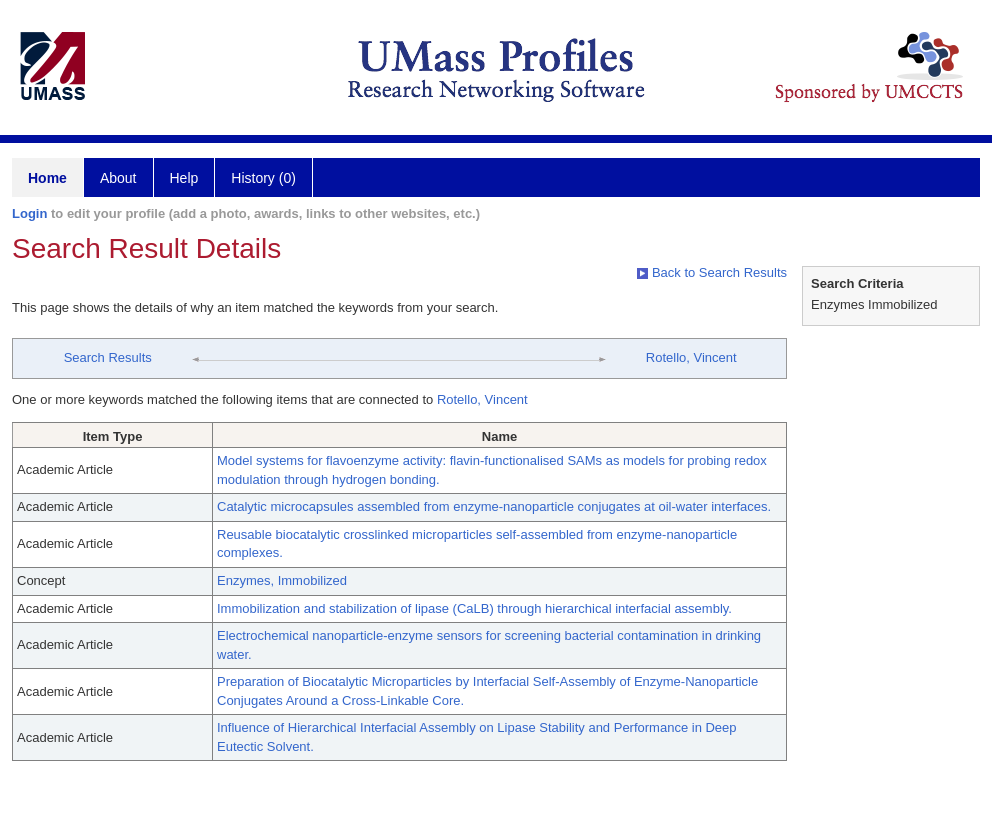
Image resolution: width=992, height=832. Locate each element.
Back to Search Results (712, 272)
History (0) (263, 178)
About (118, 178)
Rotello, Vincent (691, 357)
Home (47, 178)
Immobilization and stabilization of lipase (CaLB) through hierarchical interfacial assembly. (474, 608)
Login (29, 213)
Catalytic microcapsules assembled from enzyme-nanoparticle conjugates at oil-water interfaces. (494, 506)
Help (184, 178)
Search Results (108, 357)
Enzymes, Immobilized (282, 580)
